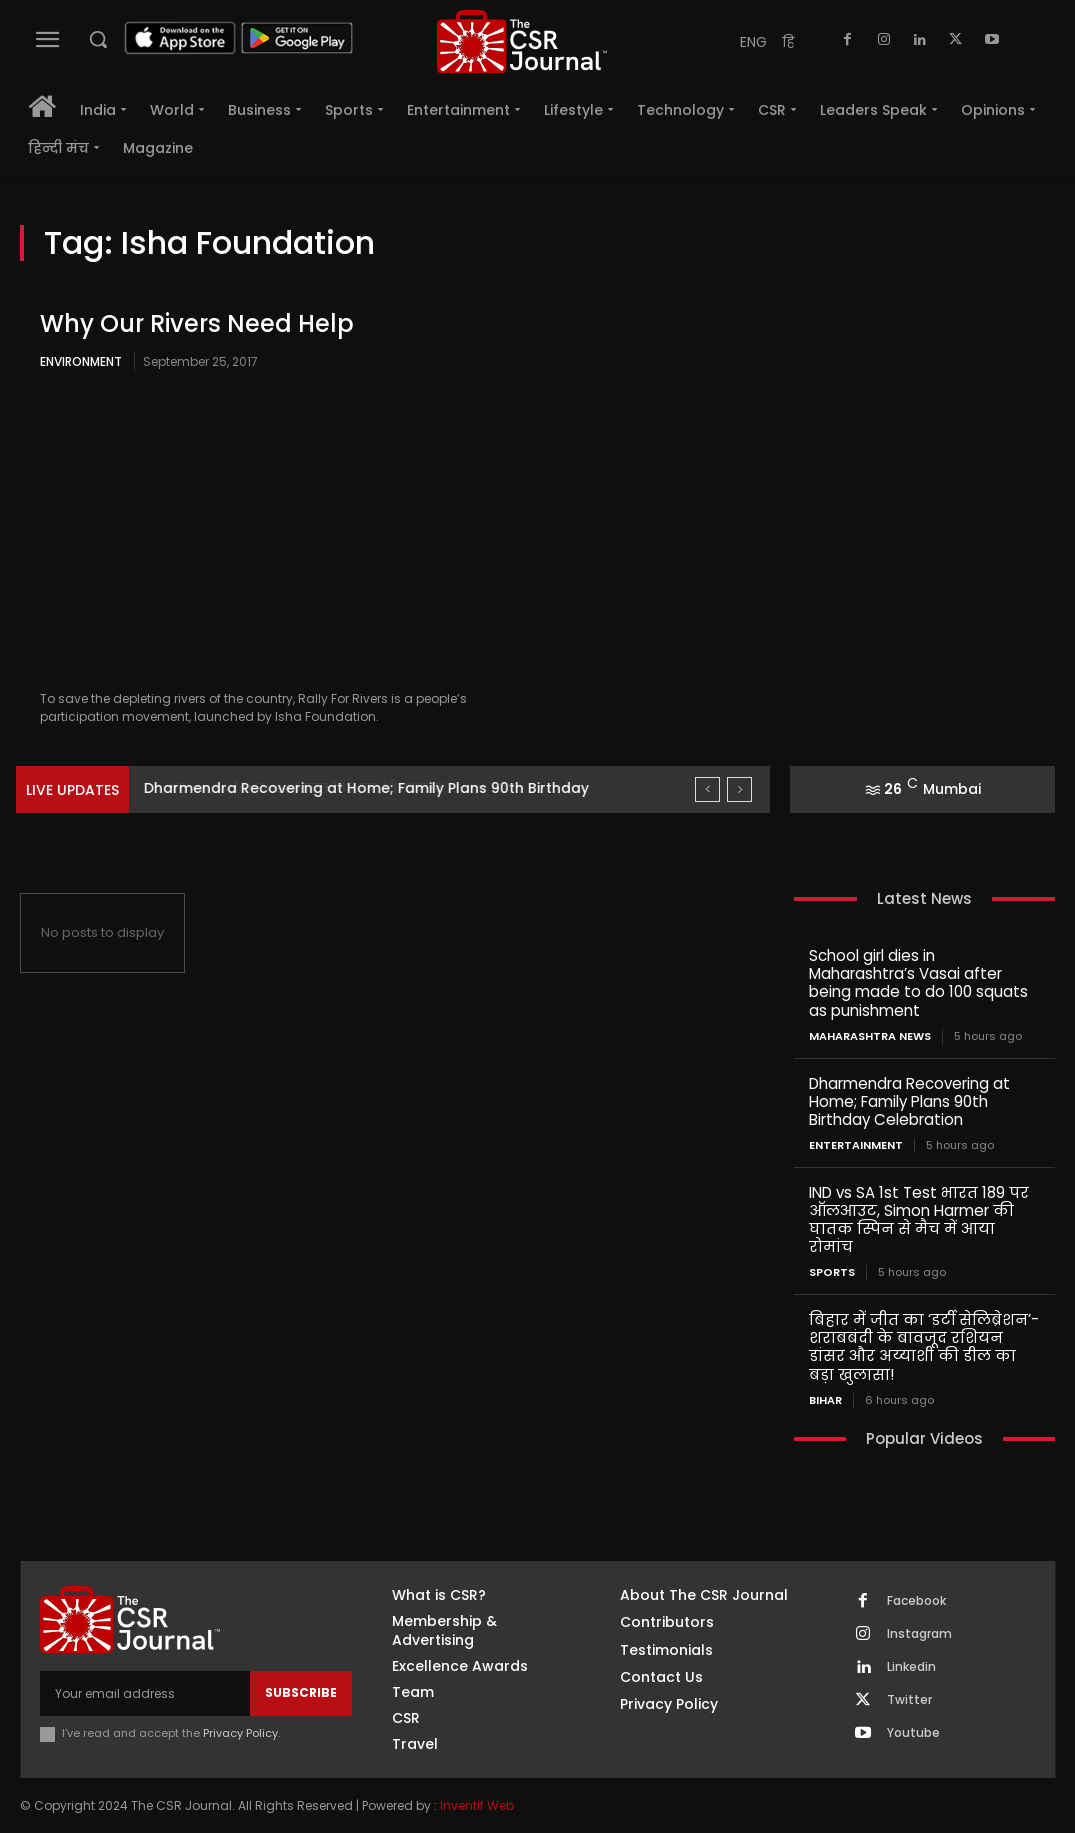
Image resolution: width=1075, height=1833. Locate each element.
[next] (739, 789)
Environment (81, 361)
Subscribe (301, 1690)
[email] (145, 1691)
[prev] (707, 789)
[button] (98, 39)
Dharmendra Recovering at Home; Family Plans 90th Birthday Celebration (909, 1100)
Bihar (825, 1398)
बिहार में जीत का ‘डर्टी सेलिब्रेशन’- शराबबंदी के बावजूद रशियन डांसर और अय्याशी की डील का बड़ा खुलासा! (924, 1345)
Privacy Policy (240, 1731)
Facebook (916, 1599)
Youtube (913, 1731)
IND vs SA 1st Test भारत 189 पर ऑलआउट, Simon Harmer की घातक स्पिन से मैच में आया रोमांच (919, 1218)
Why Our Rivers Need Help (197, 323)
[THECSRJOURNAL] (522, 41)
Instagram (919, 1632)
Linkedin (911, 1665)
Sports (832, 1271)
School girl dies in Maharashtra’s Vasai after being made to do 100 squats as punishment (918, 982)
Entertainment (856, 1144)
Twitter (909, 1698)
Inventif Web (477, 1804)
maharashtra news (870, 1035)
